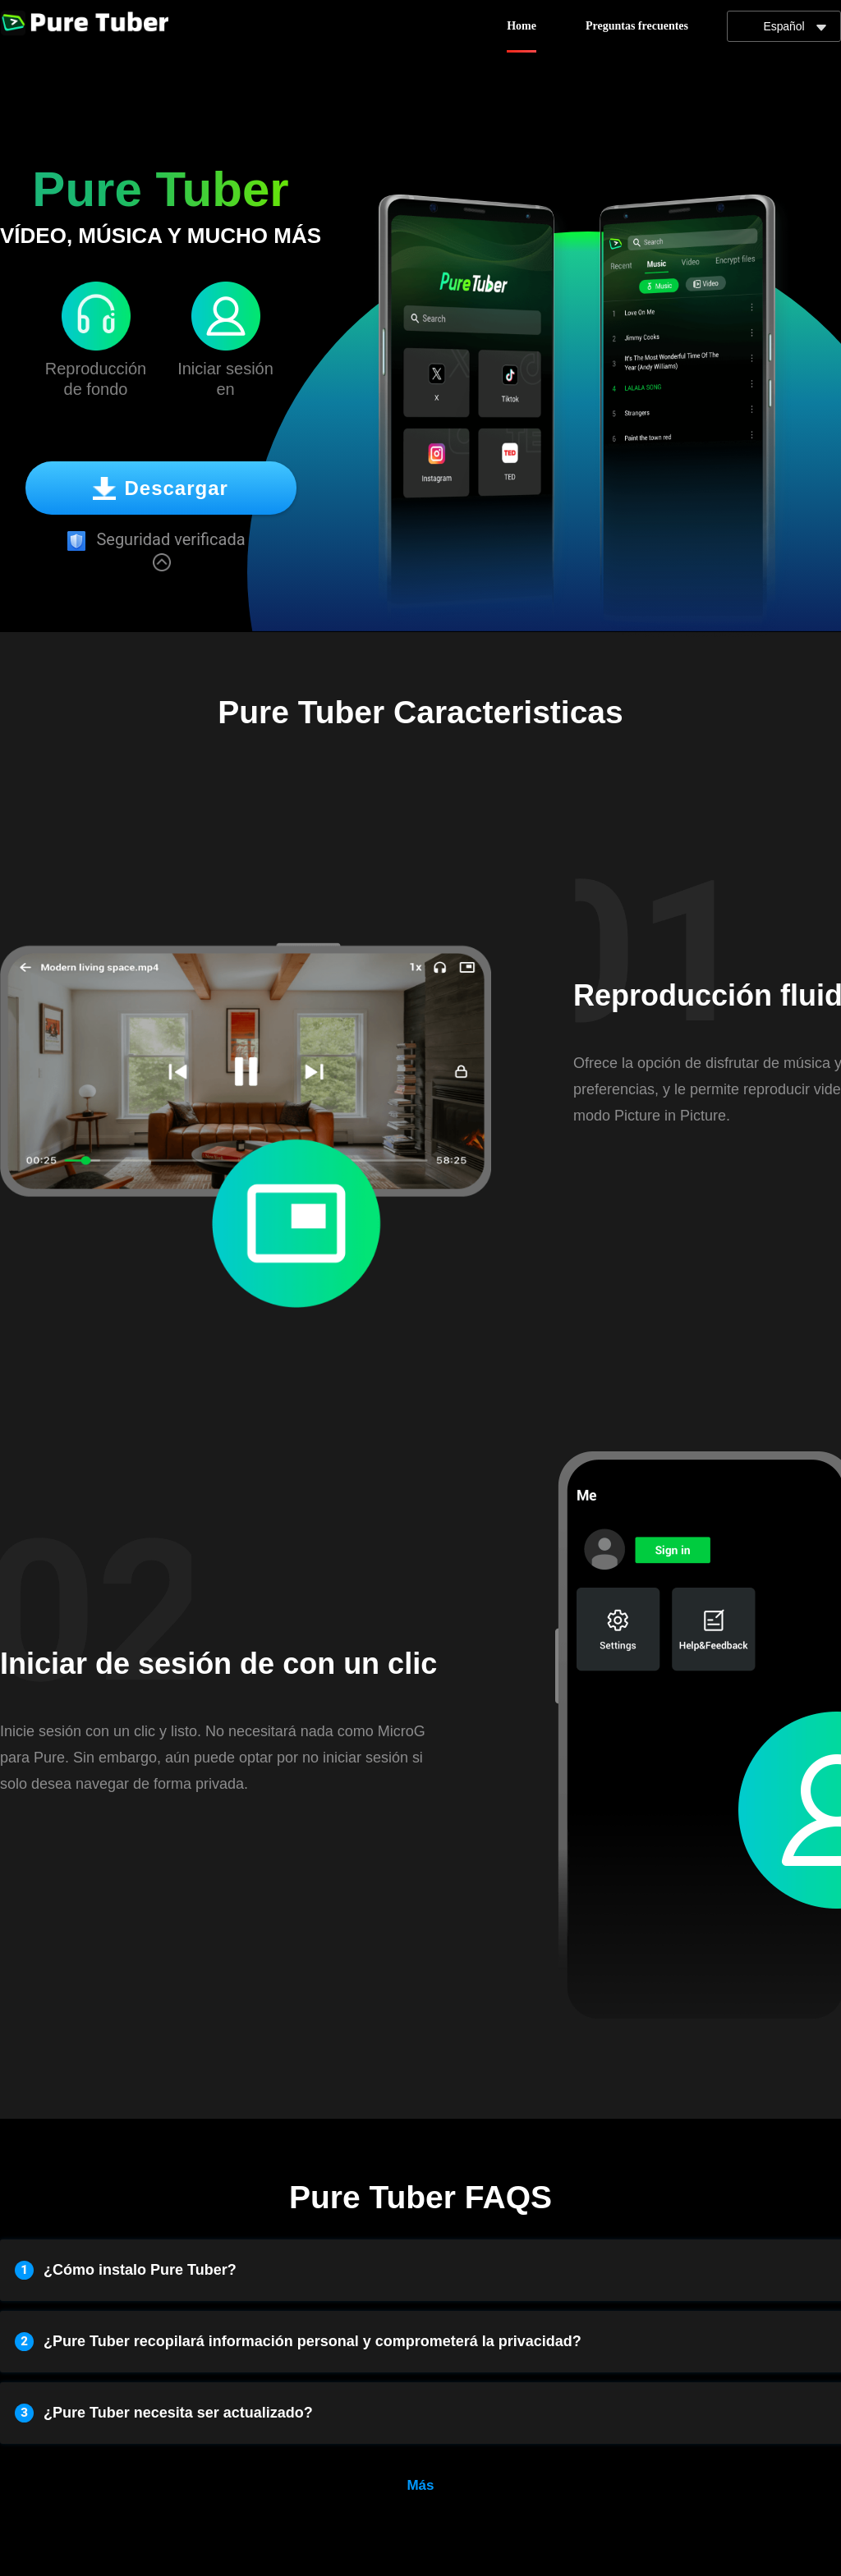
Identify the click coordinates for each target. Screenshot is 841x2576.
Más (420, 2485)
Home (521, 26)
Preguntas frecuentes (637, 26)
